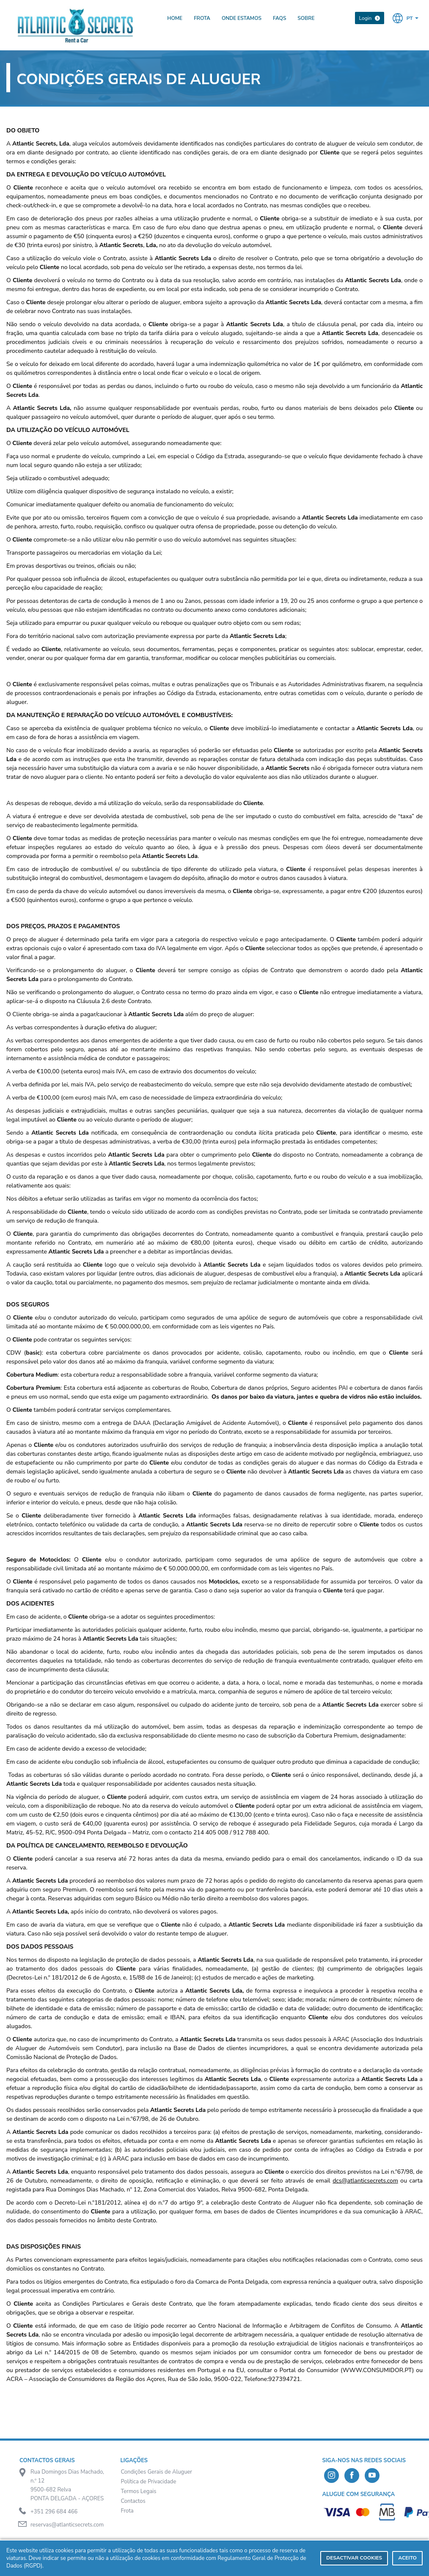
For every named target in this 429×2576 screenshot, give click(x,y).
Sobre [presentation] (305, 18)
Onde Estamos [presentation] (241, 18)
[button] (405, 17)
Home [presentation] (174, 18)
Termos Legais (139, 2491)
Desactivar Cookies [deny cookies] (354, 2557)
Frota (127, 2511)
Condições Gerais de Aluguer (156, 2472)
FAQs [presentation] (279, 18)
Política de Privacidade (148, 2481)
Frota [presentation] (202, 18)
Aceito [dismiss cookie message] (407, 2557)
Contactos (133, 2501)
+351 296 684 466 (53, 2512)
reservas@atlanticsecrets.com (67, 2525)
